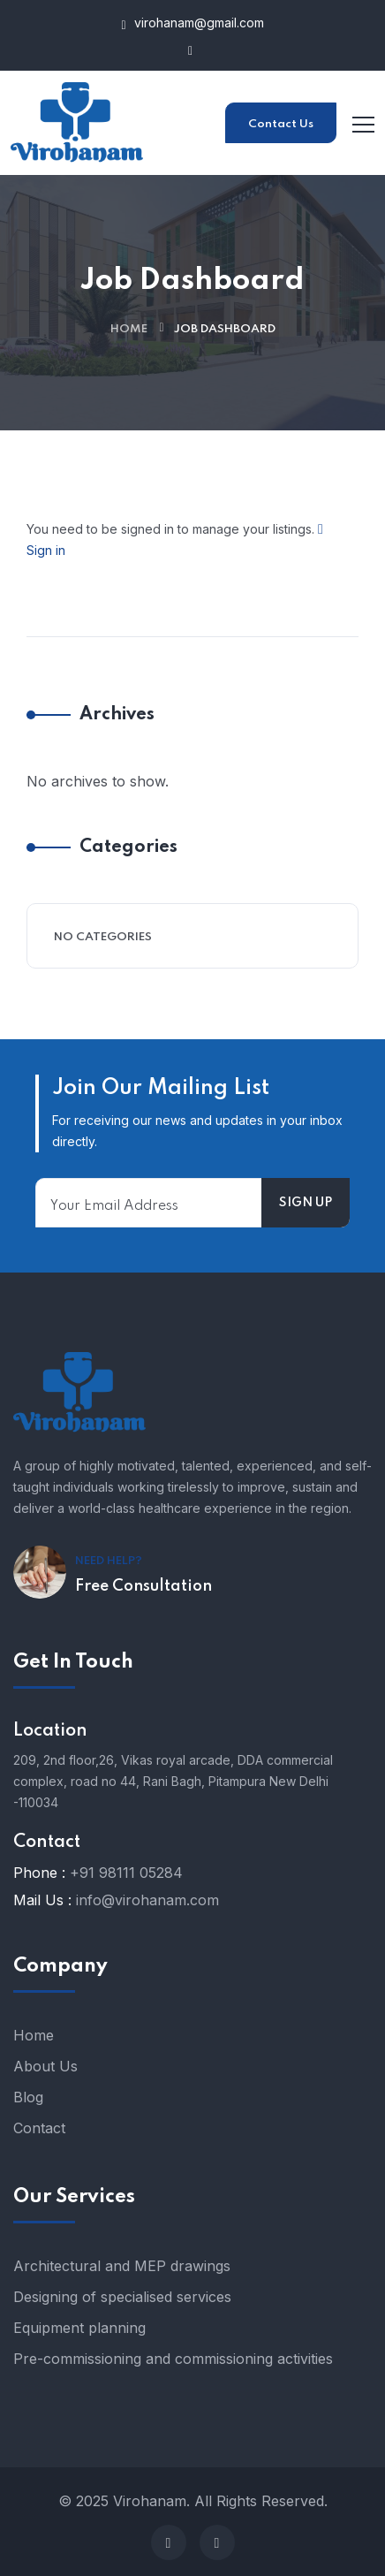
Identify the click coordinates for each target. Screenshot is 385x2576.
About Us (45, 2066)
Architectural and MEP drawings (121, 2266)
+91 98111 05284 (126, 1872)
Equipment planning (79, 2328)
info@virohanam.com (147, 1900)
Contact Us (280, 124)
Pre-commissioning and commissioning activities (173, 2358)
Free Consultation (143, 1586)
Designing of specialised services (122, 2297)
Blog (28, 2097)
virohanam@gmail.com (192, 23)
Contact (39, 2128)
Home (128, 329)
